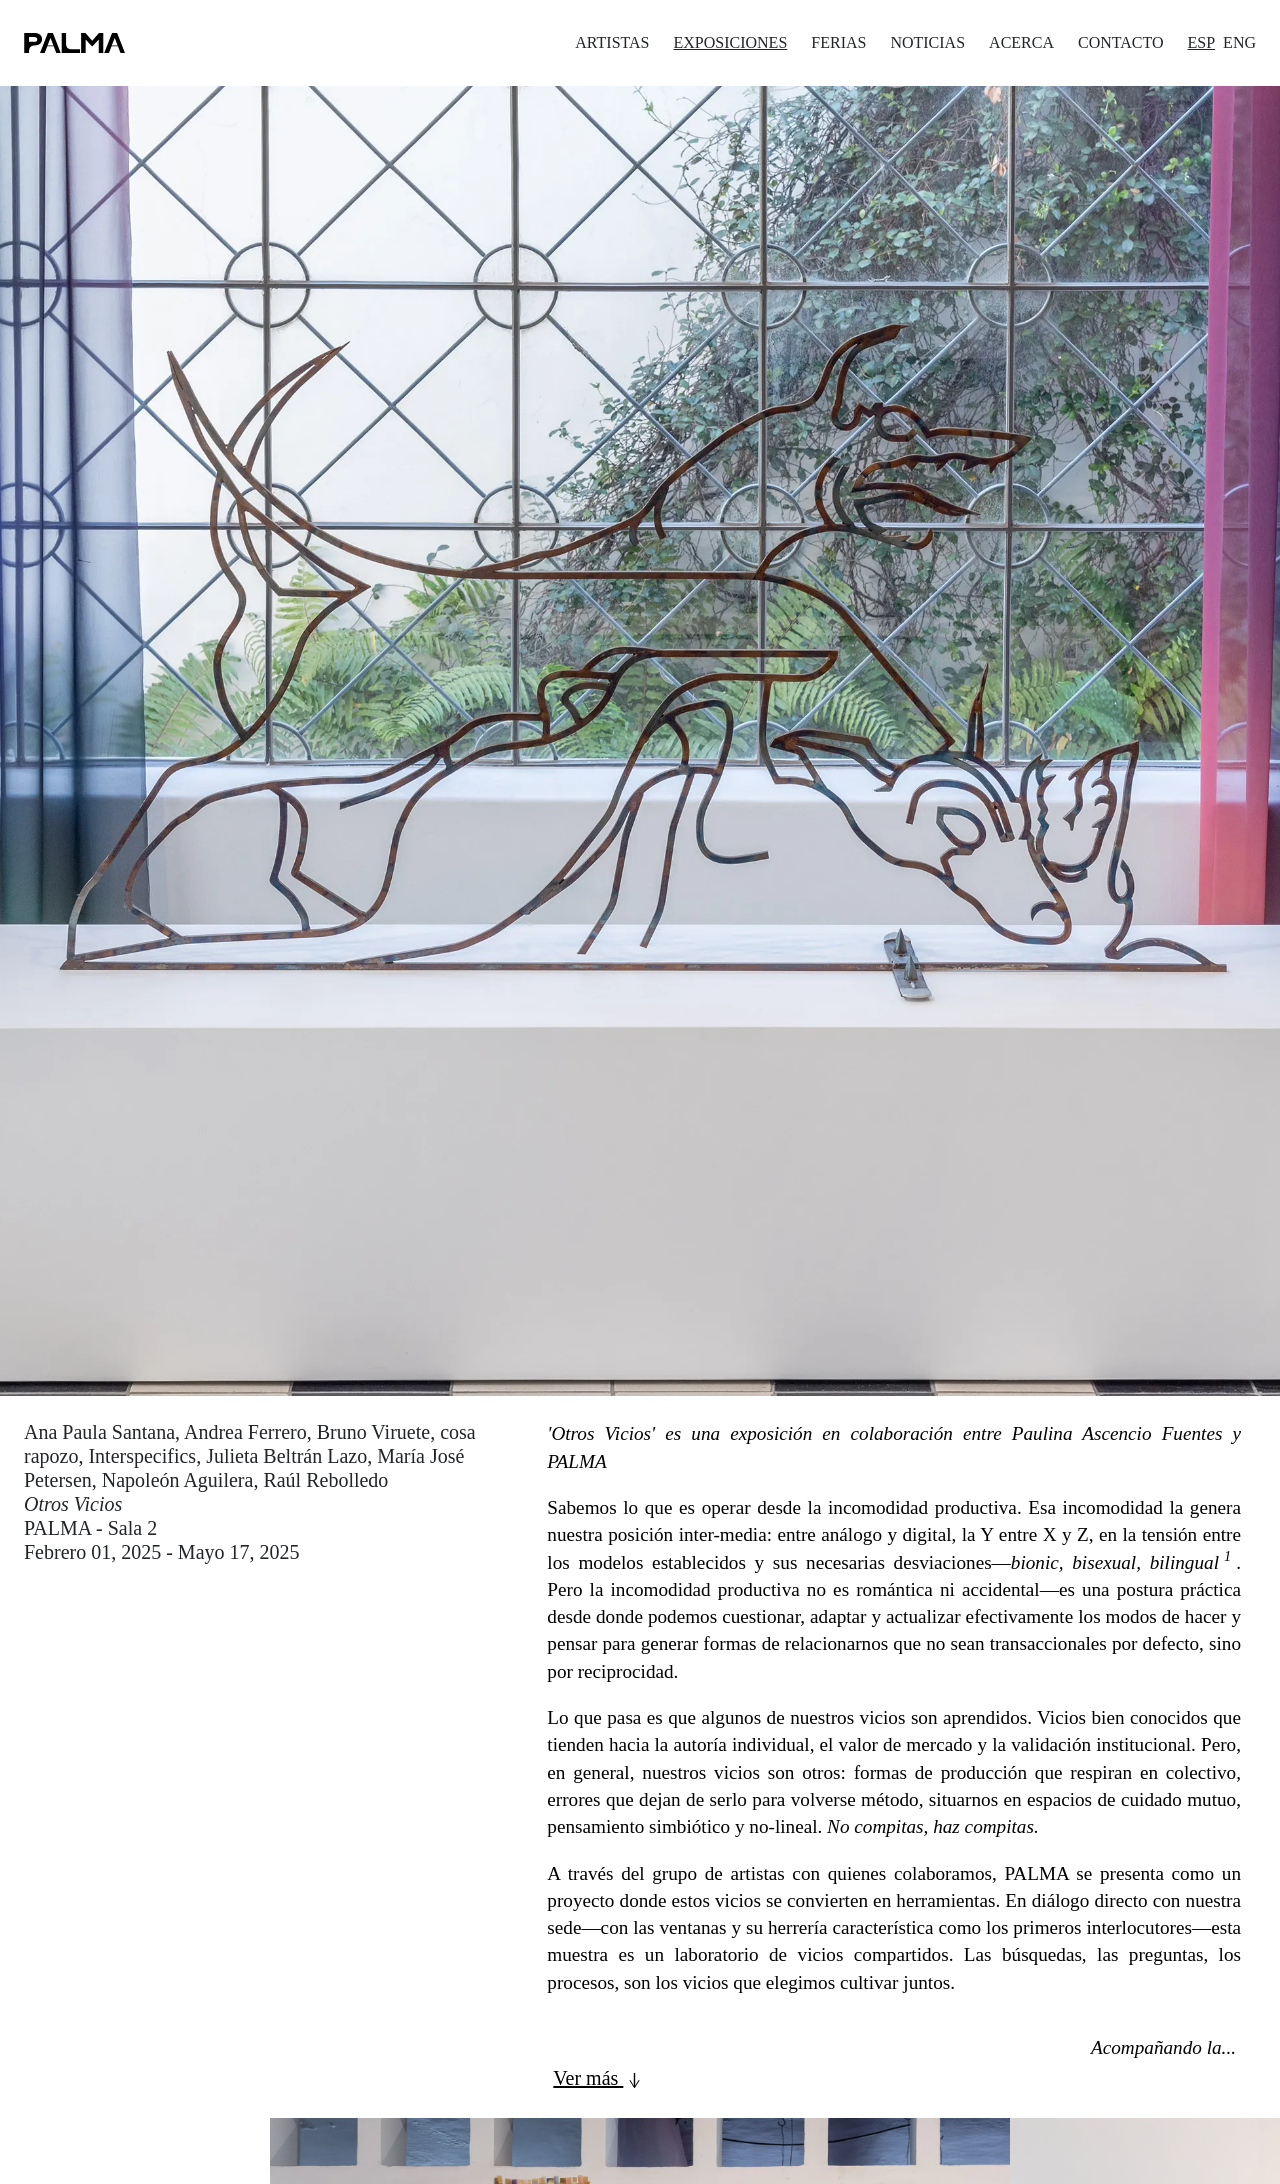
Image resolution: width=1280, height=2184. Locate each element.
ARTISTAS (612, 42)
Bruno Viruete (373, 1432)
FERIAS (838, 42)
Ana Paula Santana (99, 1432)
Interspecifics (142, 1456)
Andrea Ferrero (245, 1432)
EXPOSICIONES (730, 42)
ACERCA (1021, 42)
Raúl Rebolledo (325, 1480)
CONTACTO (1121, 42)
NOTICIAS (927, 42)
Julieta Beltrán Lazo (286, 1456)
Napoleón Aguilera (178, 1480)
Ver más (599, 2080)
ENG (1239, 42)
